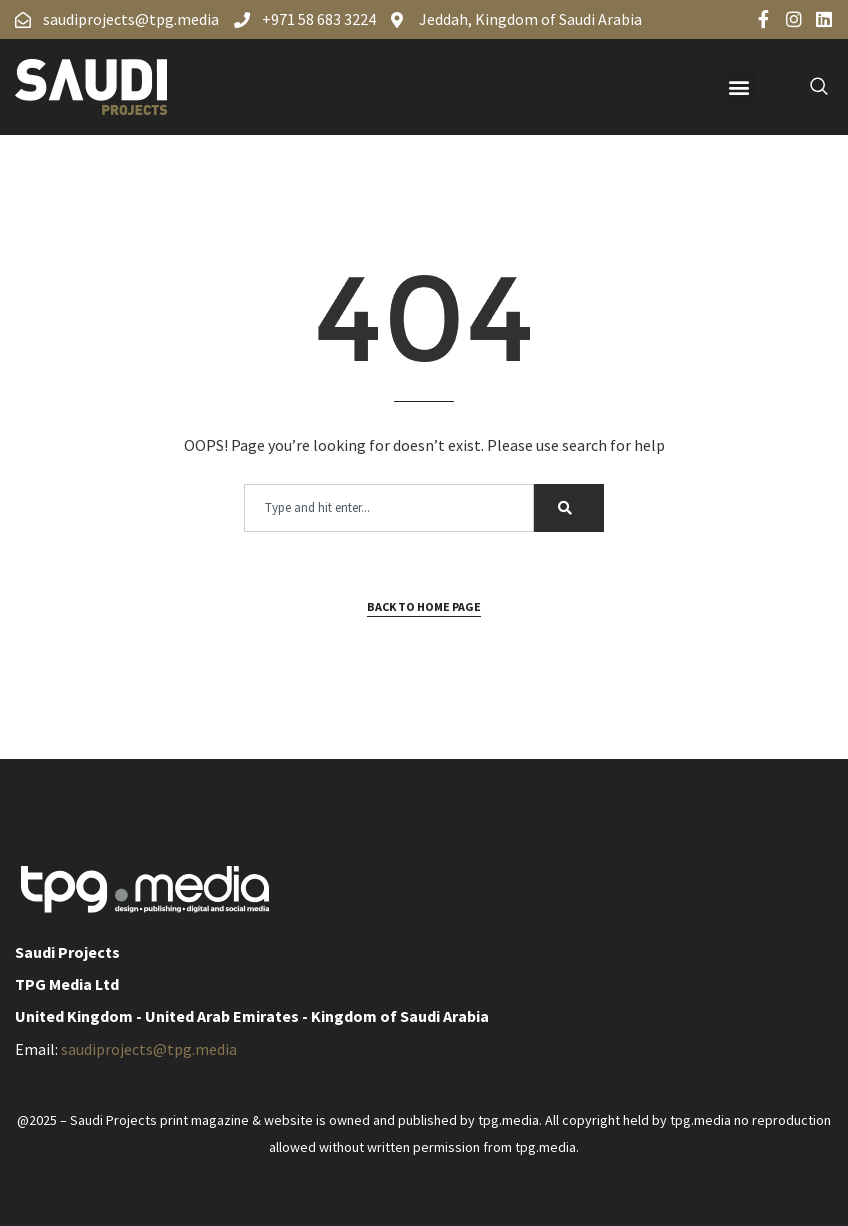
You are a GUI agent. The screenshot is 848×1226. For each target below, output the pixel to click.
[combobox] (389, 508)
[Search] (569, 508)
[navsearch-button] (808, 87)
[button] (738, 87)
